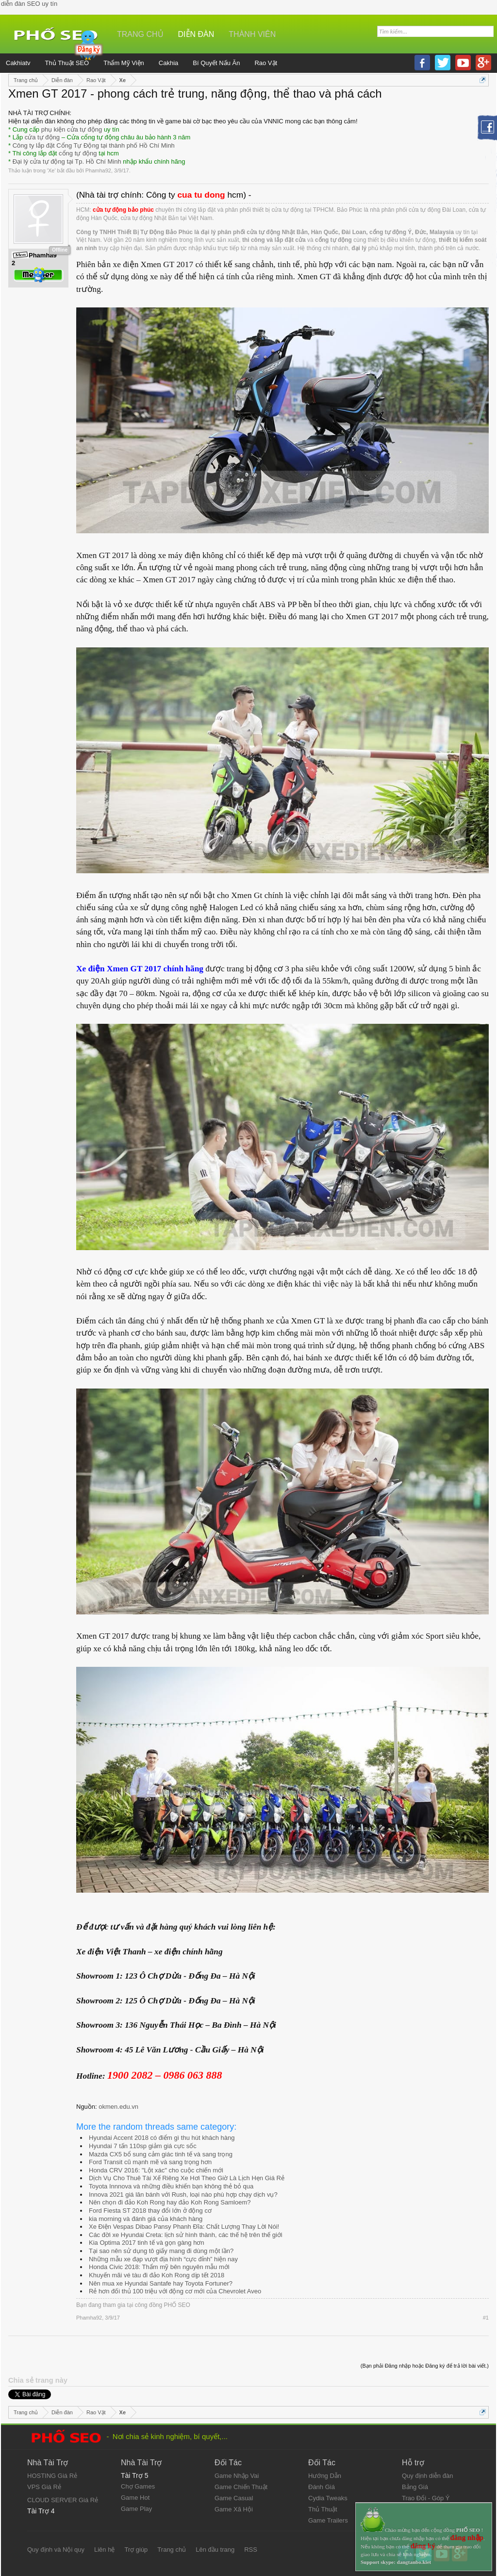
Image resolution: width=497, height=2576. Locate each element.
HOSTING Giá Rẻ (52, 2475)
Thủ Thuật (322, 2509)
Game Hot (135, 2497)
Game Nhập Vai (237, 2475)
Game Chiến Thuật (241, 2487)
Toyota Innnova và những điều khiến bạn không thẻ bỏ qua (171, 2186)
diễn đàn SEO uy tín (29, 3)
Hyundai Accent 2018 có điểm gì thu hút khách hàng (161, 2137)
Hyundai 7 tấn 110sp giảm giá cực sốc (143, 2146)
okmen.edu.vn (118, 2106)
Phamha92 (98, 170)
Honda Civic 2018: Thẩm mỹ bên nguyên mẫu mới (159, 2267)
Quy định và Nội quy (55, 2549)
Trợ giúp (136, 2549)
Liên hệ (104, 2549)
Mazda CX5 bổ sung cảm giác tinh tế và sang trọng (160, 2154)
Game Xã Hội (234, 2509)
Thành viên (252, 34)
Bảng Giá (415, 2487)
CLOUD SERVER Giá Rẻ (62, 2500)
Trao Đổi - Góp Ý (426, 2498)
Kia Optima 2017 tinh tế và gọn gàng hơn (146, 2242)
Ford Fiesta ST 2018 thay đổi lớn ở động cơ (150, 2210)
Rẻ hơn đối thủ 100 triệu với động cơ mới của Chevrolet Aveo (175, 2291)
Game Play (136, 2508)
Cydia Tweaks (328, 2498)
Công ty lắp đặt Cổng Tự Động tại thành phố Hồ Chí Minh (94, 145)
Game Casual (234, 2498)
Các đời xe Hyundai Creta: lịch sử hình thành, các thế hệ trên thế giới (185, 2234)
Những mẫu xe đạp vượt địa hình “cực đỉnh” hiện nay (163, 2259)
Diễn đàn (196, 34)
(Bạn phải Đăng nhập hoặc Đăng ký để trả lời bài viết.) (425, 2366)
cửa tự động (42, 137)
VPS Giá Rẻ (44, 2487)
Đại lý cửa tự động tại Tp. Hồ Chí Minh (67, 161)
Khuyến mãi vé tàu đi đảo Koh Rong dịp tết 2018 (156, 2275)
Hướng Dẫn (324, 2475)
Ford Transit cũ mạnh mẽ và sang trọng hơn (150, 2162)
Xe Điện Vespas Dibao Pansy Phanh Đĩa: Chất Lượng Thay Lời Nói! (184, 2226)
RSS (250, 2549)
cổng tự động (78, 153)
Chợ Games (138, 2486)
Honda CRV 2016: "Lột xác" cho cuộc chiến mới (156, 2170)
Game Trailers (328, 2520)
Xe (51, 170)
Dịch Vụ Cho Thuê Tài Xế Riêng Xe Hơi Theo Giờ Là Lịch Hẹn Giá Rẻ (186, 2178)
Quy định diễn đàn (427, 2475)
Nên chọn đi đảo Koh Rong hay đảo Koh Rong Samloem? (169, 2202)
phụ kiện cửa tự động (71, 129)
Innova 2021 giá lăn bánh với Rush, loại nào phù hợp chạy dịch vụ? (183, 2194)
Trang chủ (140, 34)
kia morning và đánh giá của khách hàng (145, 2218)
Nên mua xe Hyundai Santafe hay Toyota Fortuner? (160, 2283)
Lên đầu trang (215, 2549)
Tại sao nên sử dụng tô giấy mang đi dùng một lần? (161, 2250)
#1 (486, 2318)
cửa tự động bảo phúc (123, 209)
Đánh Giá (321, 2487)
